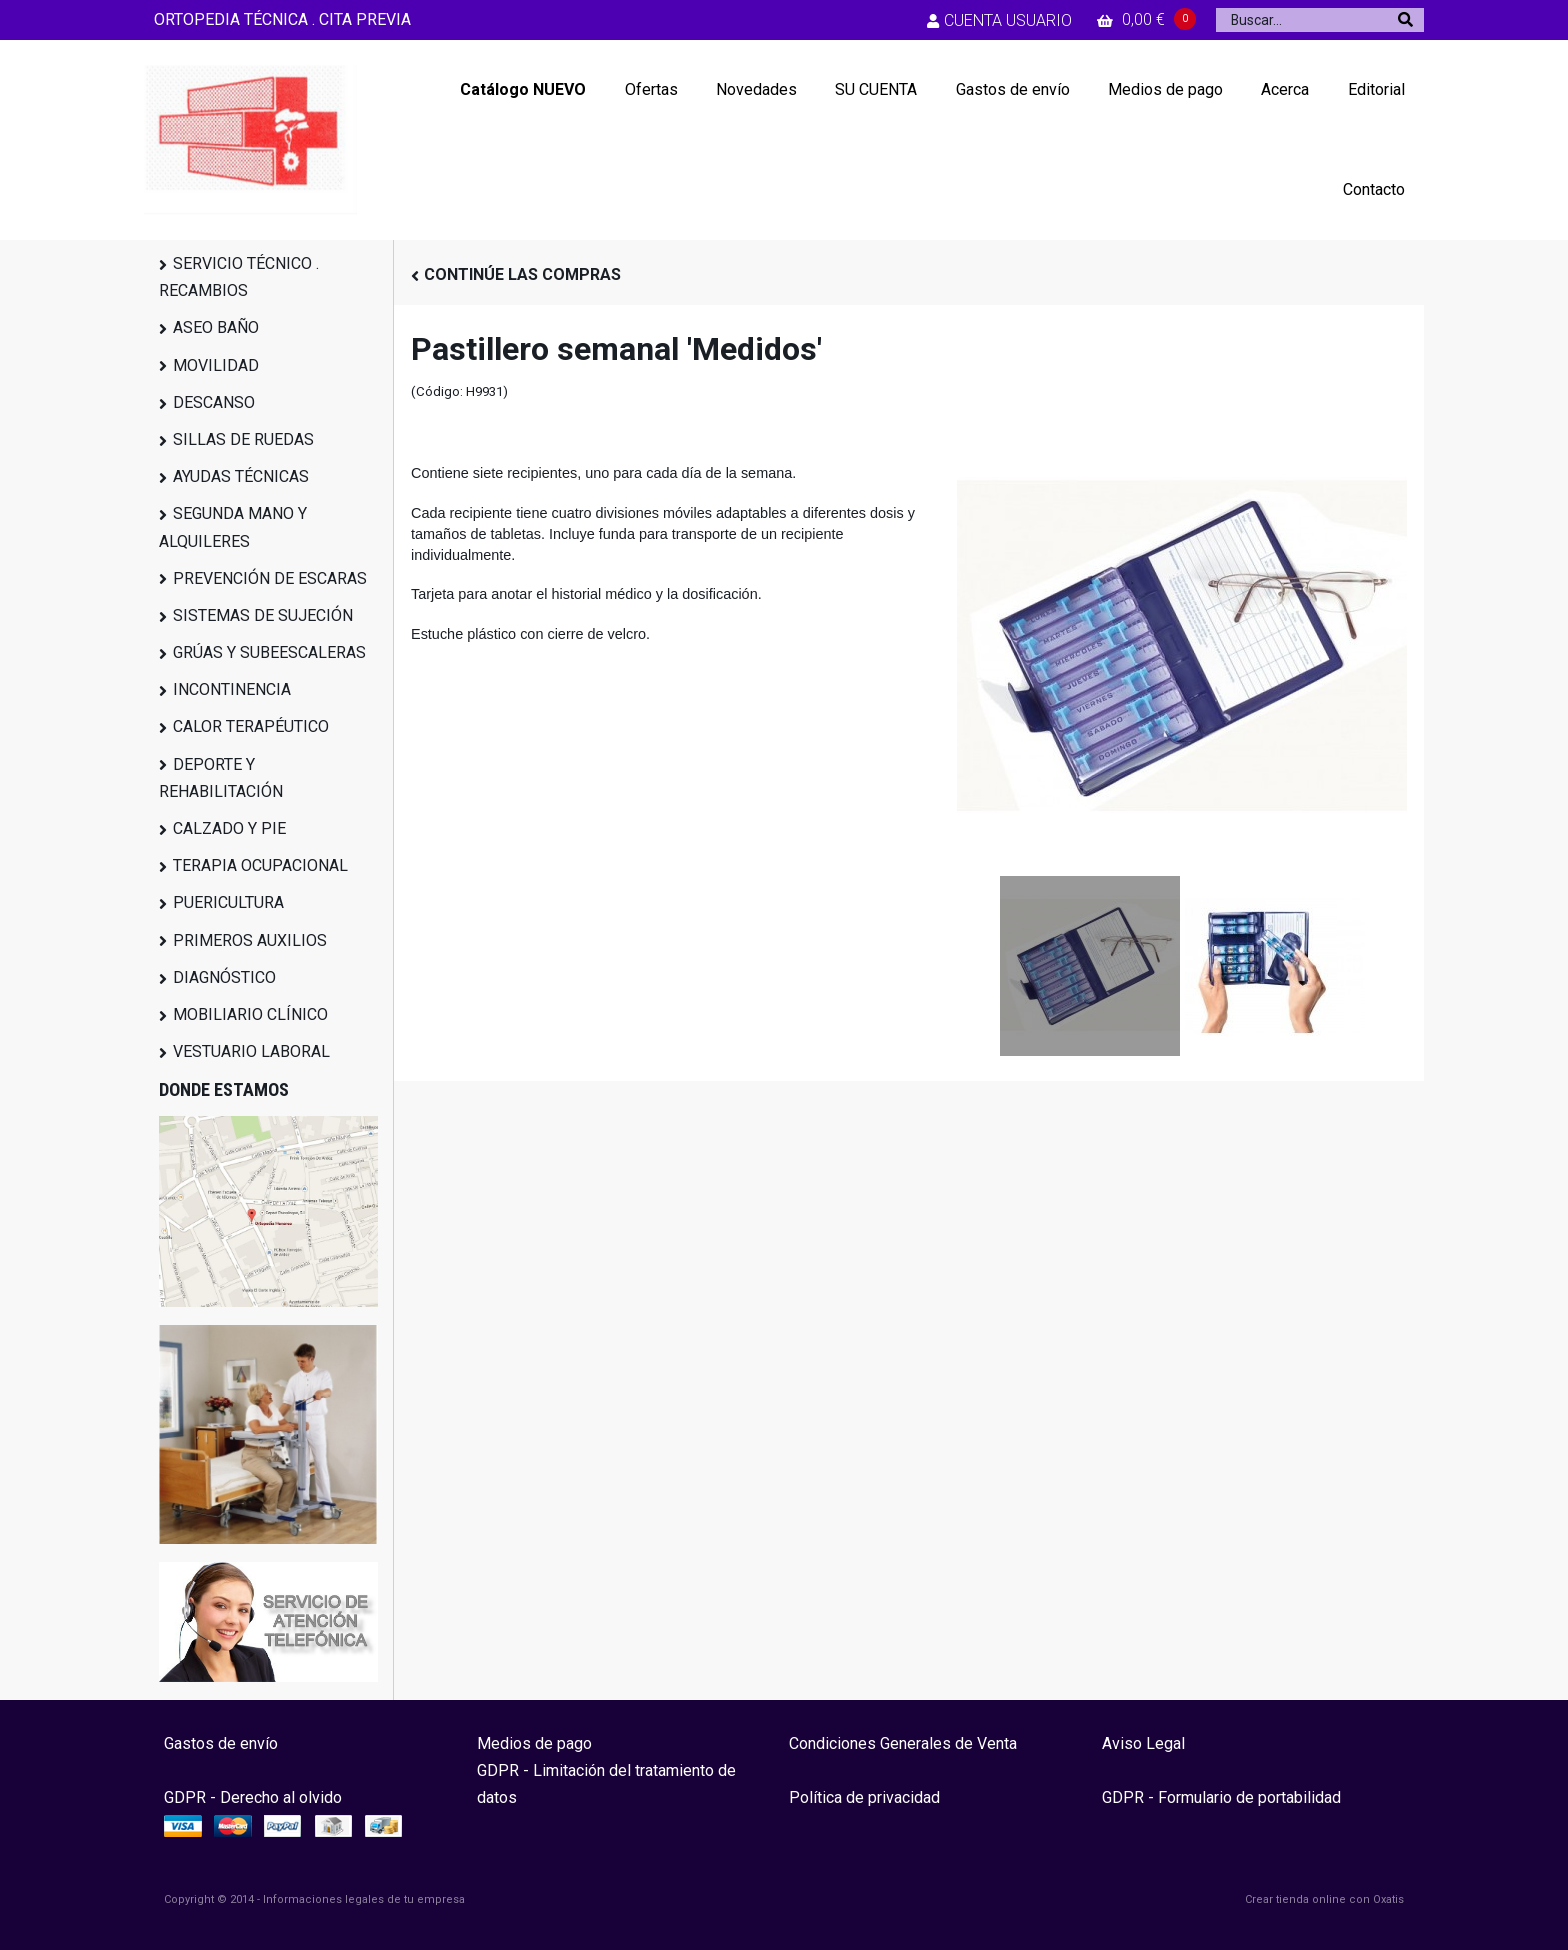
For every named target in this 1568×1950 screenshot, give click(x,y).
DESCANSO (214, 402)
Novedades (756, 89)
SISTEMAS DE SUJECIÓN (263, 615)
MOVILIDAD (216, 365)
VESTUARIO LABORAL (251, 1051)
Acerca (1285, 89)
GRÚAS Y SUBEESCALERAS (269, 652)
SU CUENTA (876, 89)
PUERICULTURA (228, 902)
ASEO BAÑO (216, 327)
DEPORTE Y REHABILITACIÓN (221, 778)
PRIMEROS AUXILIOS (250, 940)
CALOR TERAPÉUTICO (251, 726)
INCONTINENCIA (232, 689)
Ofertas (651, 89)
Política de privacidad (864, 1797)
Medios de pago (1165, 89)
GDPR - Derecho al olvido (253, 1797)
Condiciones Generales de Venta (903, 1743)
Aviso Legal (1143, 1743)
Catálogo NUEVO (523, 89)
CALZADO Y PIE (229, 828)
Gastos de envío (1013, 89)
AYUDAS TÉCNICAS (241, 476)
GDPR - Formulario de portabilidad (1221, 1797)
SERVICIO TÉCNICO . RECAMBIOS (239, 277)
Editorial (1376, 89)
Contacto (1374, 189)
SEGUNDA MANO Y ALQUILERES (233, 527)
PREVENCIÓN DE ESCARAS (270, 578)
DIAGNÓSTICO (224, 977)
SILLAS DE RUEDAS (243, 439)
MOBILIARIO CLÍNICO (250, 1014)
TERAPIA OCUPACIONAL (260, 865)
